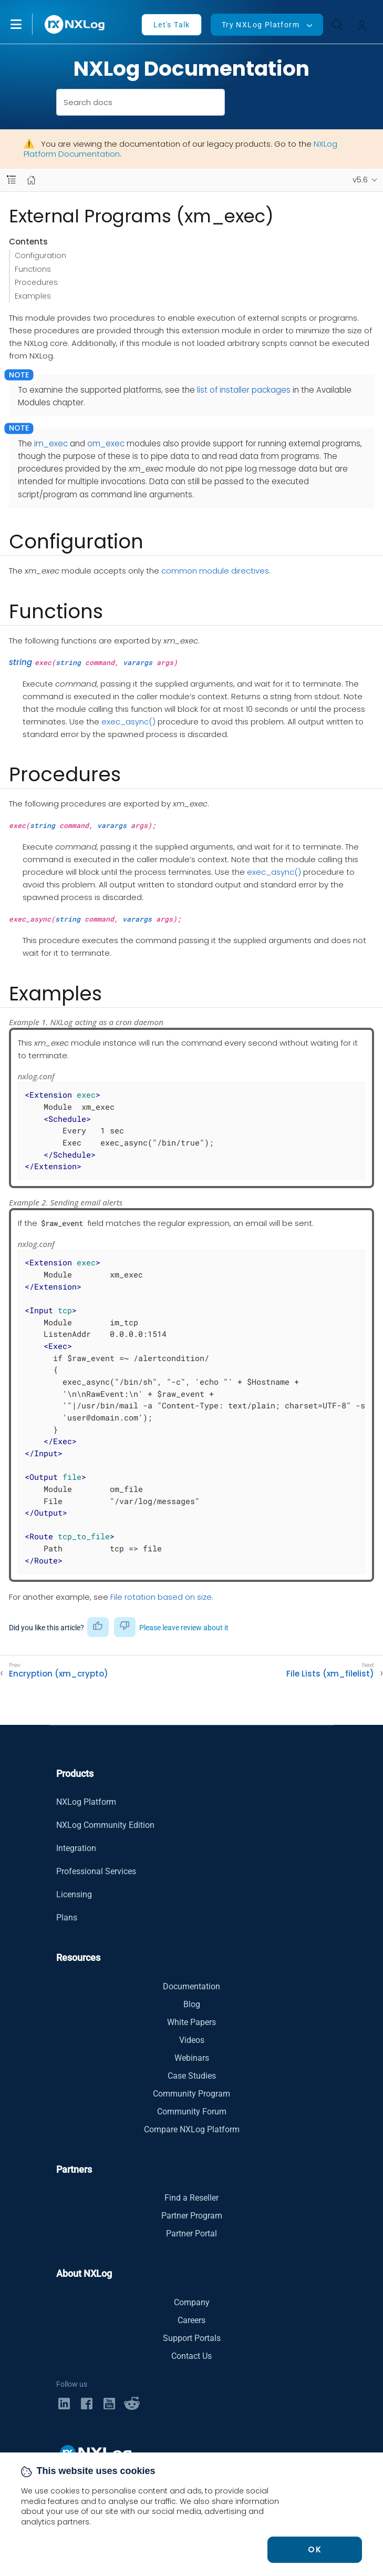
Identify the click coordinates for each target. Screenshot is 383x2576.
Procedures (36, 282)
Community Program (191, 2094)
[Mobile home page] (31, 180)
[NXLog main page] (75, 24)
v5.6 (360, 180)
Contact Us (191, 2356)
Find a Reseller (191, 2198)
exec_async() (128, 721)
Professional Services (96, 1871)
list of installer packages (244, 389)
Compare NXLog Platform (192, 2129)
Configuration (40, 255)
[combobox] (140, 102)
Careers (191, 2320)
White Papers (191, 2022)
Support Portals (192, 2338)
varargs (137, 662)
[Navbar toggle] (11, 180)
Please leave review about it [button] (184, 1627)
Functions (33, 269)
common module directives (215, 570)
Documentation (191, 1986)
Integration (76, 1848)
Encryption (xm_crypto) (58, 1674)
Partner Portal (191, 2233)
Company (192, 2302)
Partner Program (191, 2216)
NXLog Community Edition (105, 1825)
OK (315, 2549)
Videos (191, 2040)
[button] (27, 24)
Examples (33, 296)
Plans (66, 1918)
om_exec (106, 443)
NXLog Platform (86, 1802)
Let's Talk (171, 25)
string (20, 662)
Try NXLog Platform (260, 25)
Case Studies (192, 2076)
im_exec (51, 443)
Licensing (74, 1894)
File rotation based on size (161, 1596)
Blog (191, 2004)
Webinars (191, 2058)
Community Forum (191, 2112)
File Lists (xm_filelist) (330, 1674)
